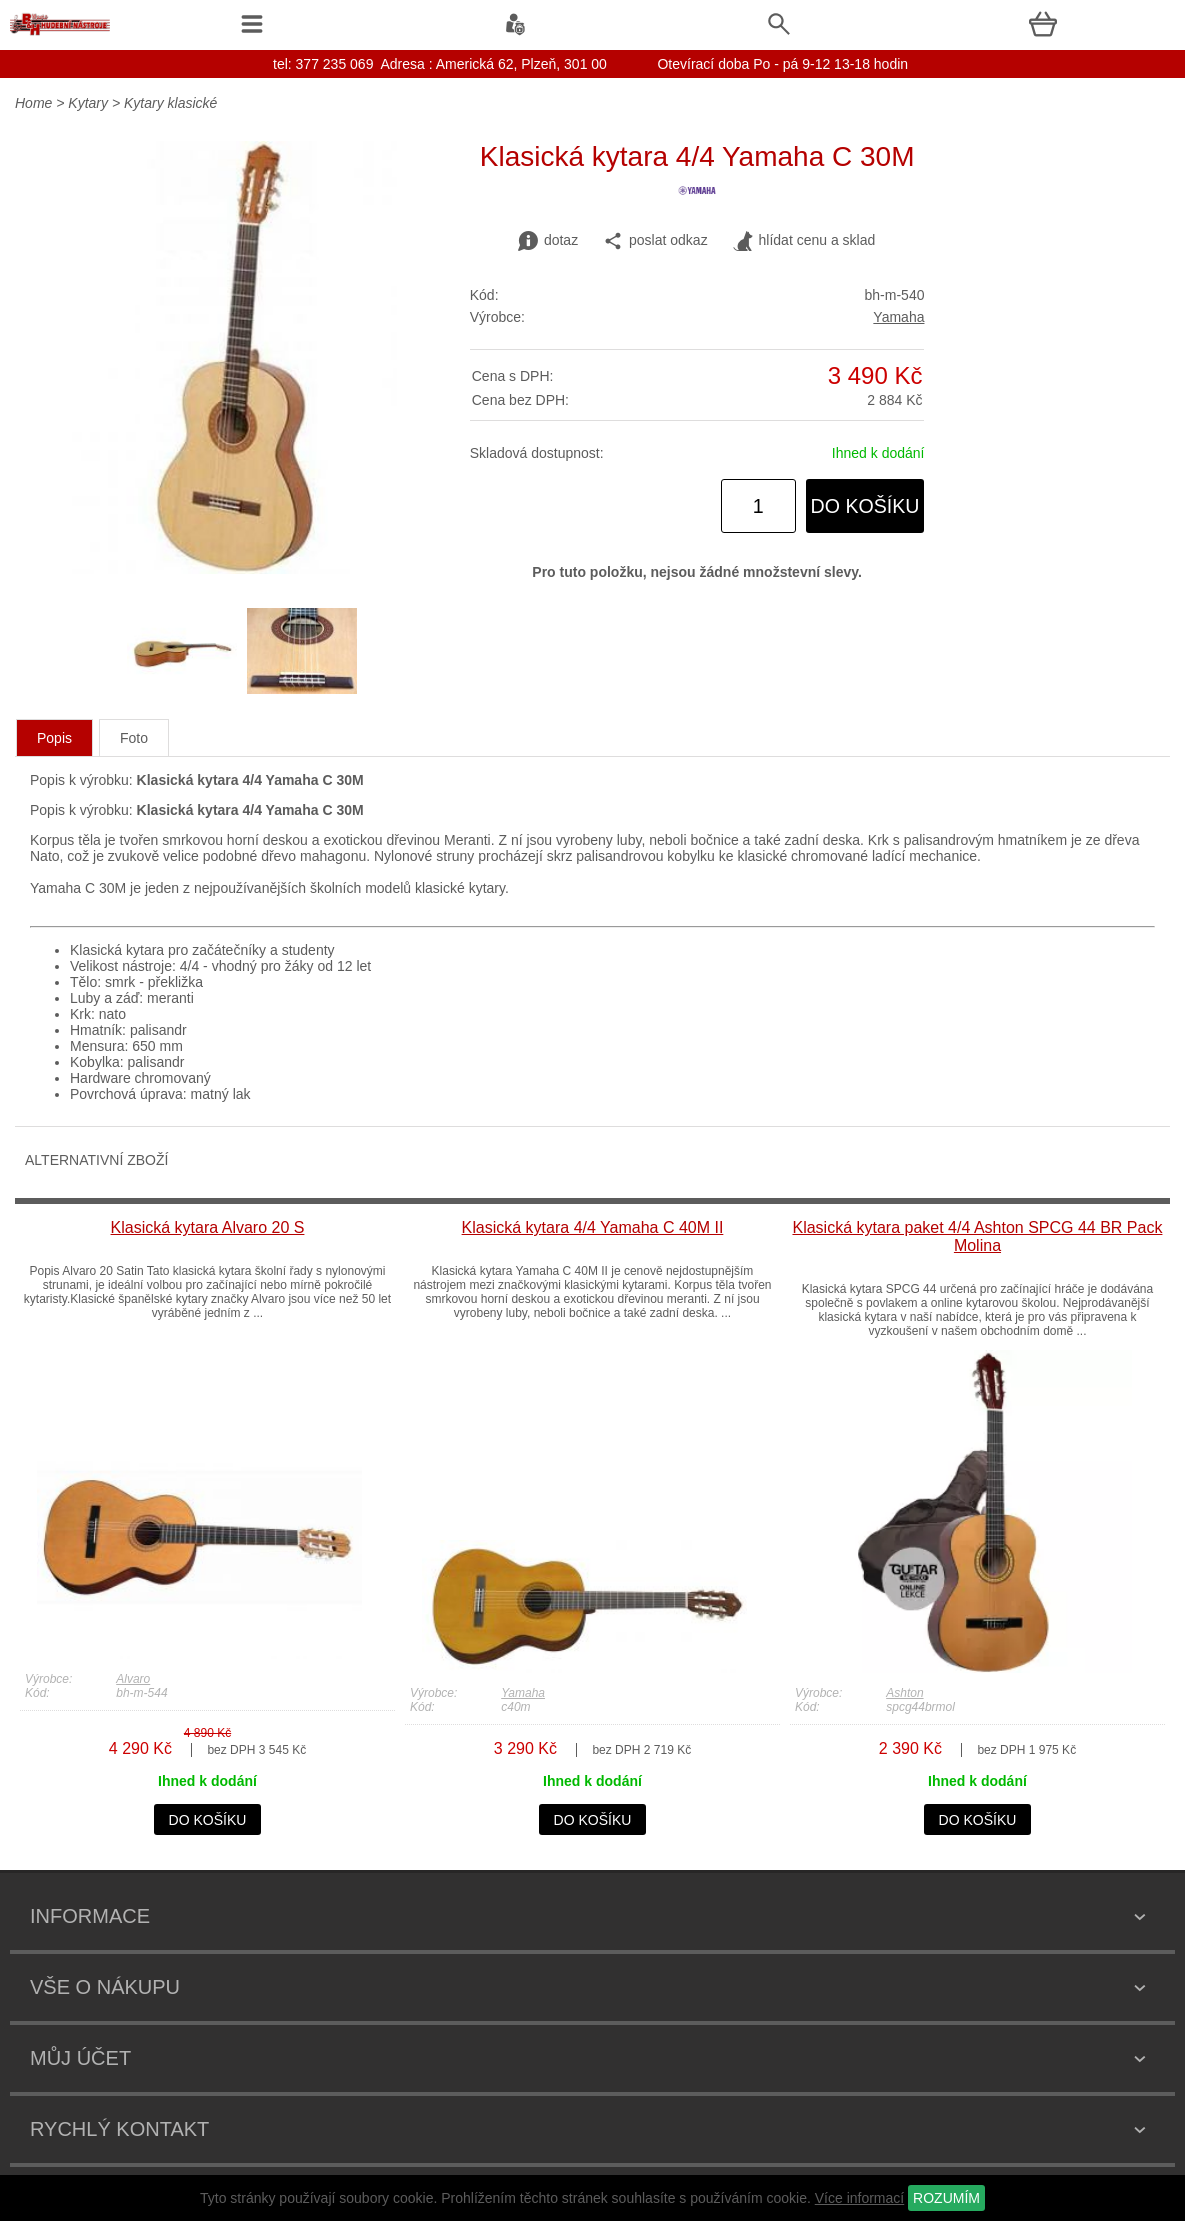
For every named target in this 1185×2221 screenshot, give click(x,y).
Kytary (88, 103)
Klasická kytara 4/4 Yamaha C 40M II (593, 1227)
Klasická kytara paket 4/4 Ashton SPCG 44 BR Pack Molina (977, 1236)
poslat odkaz (655, 241)
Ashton (904, 1693)
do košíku (865, 506)
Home (33, 103)
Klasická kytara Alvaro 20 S (208, 1227)
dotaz (548, 241)
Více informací (859, 2198)
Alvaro (133, 1679)
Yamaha (898, 317)
